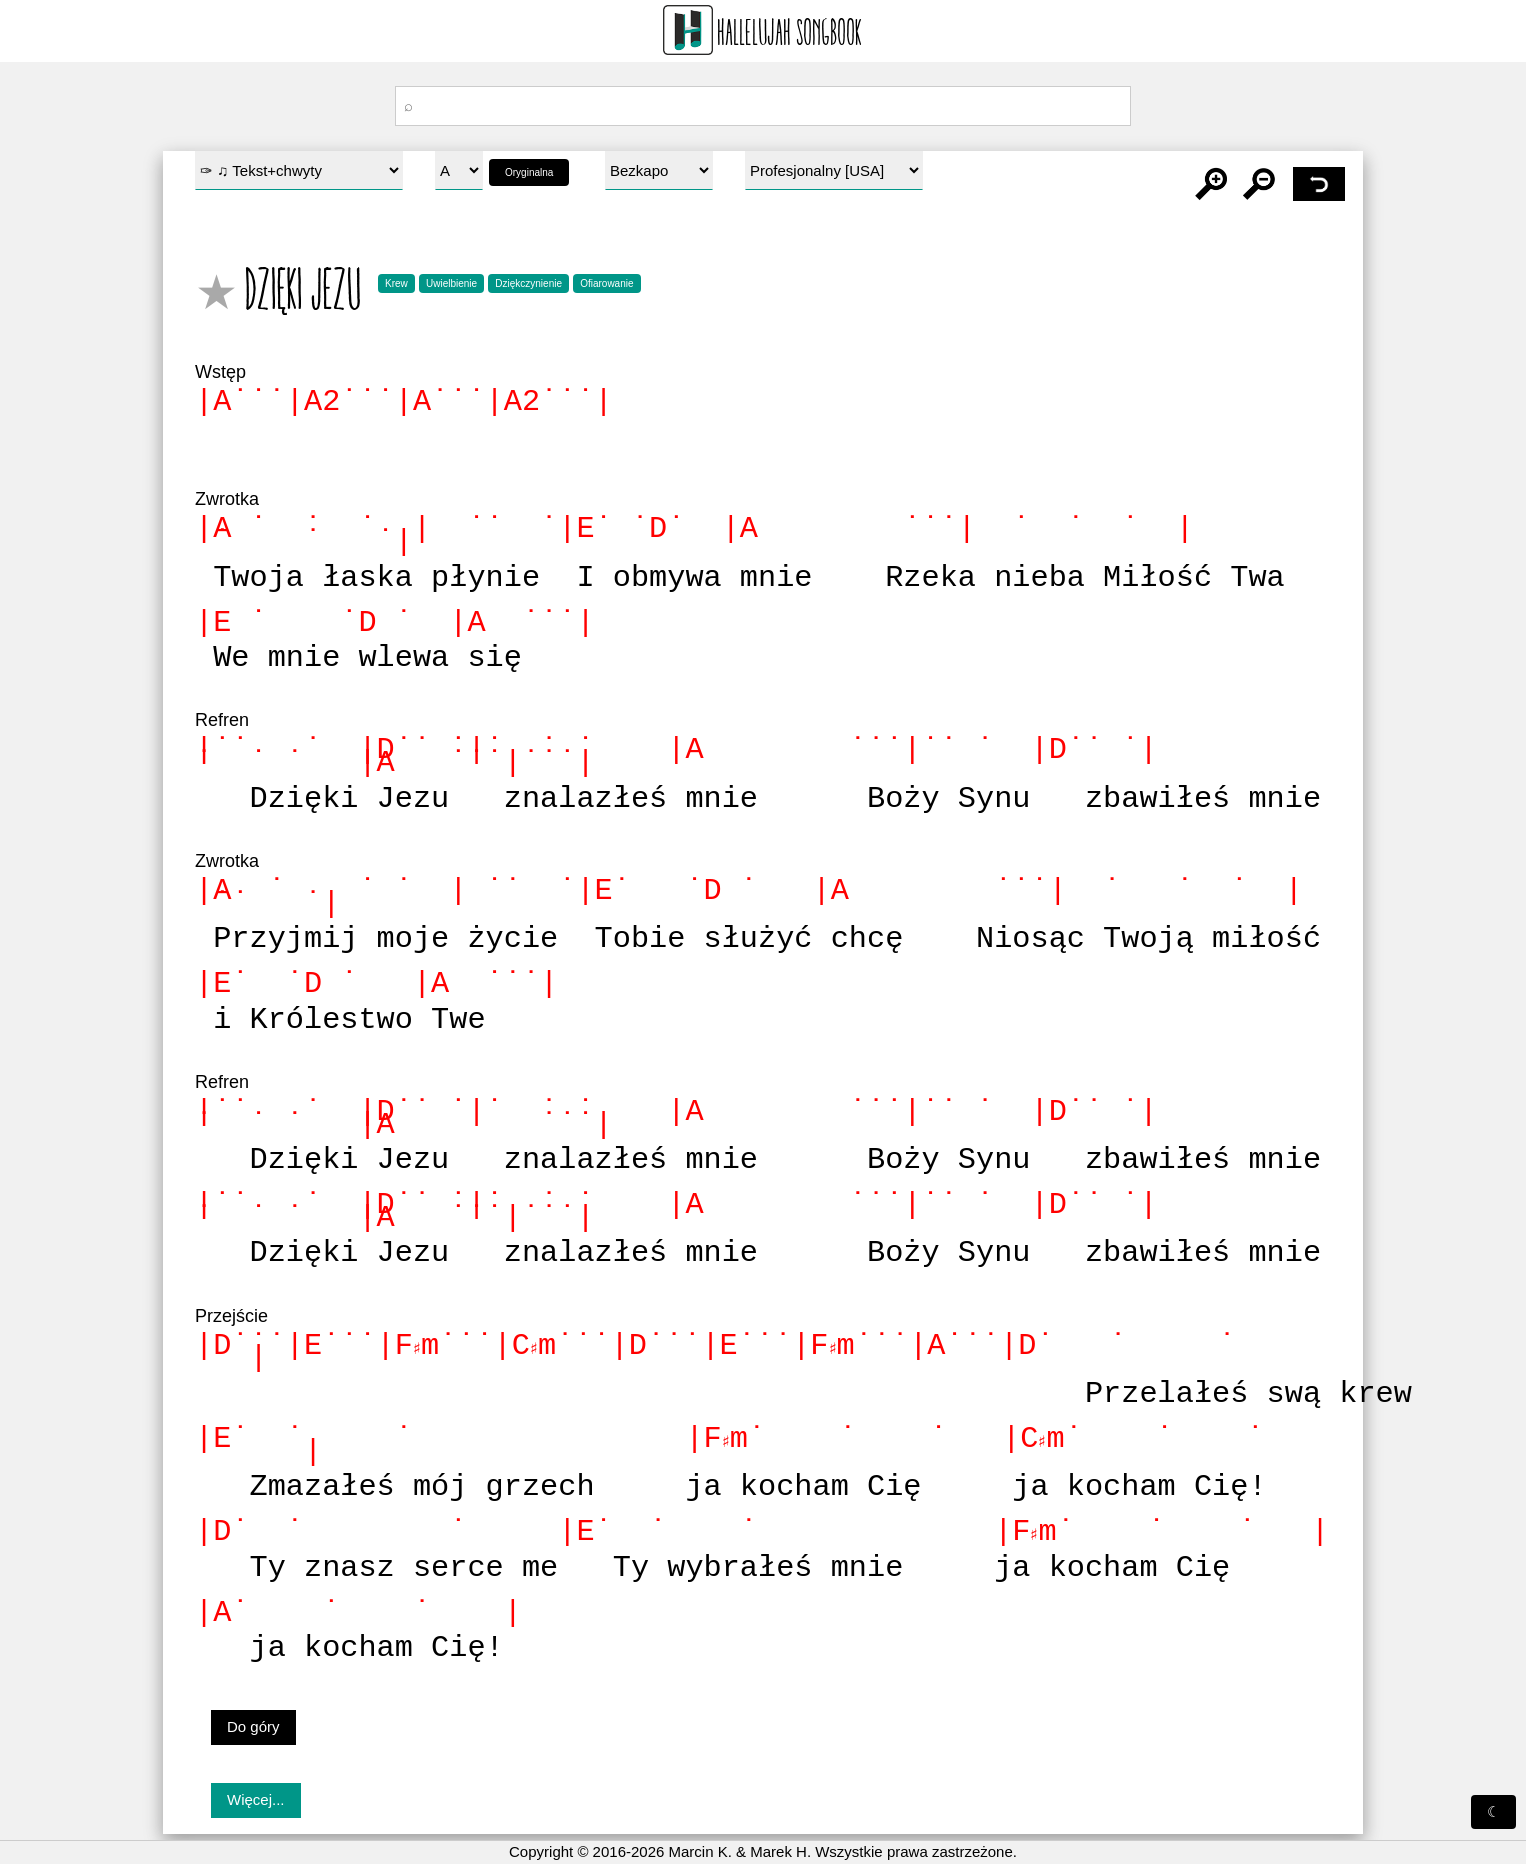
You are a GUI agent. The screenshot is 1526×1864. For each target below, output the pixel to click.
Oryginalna (529, 172)
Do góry (253, 1726)
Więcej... (256, 1799)
